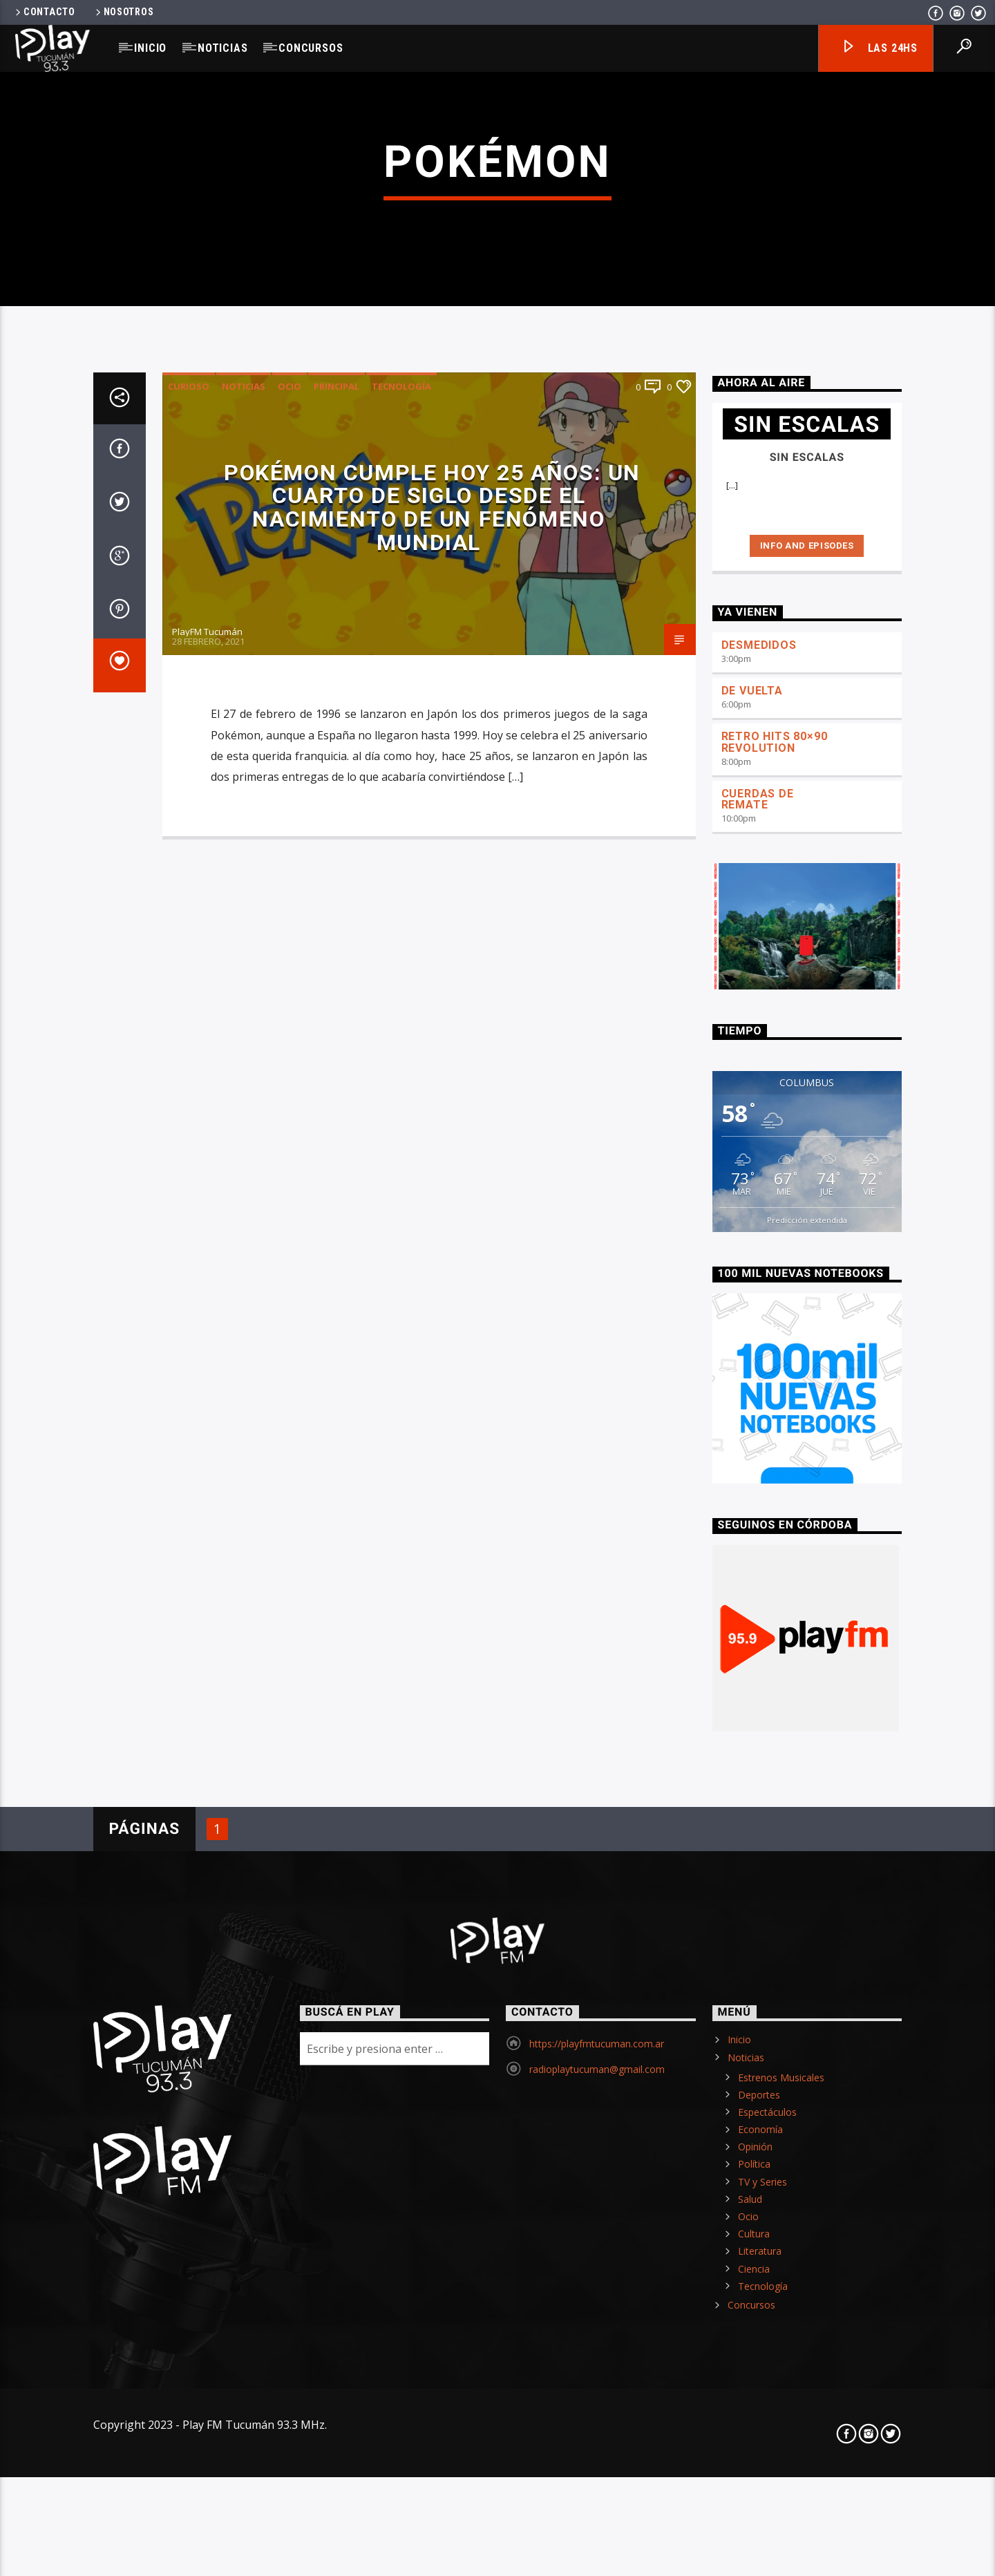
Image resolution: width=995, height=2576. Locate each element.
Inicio (150, 48)
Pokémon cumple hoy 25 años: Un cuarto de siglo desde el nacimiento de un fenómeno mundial (432, 973)
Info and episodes (807, 1012)
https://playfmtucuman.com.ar (596, 2510)
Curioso (188, 852)
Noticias (222, 48)
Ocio (289, 852)
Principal (336, 852)
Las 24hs (879, 48)
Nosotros (123, 12)
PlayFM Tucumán (207, 1098)
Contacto (44, 12)
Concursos (310, 48)
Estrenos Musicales (781, 2543)
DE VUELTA (752, 1157)
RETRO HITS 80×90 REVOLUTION (774, 1207)
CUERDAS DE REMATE (757, 1265)
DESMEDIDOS (759, 1111)
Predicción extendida (807, 1685)
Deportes (759, 2560)
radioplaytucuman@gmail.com (597, 2535)
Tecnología (401, 852)
